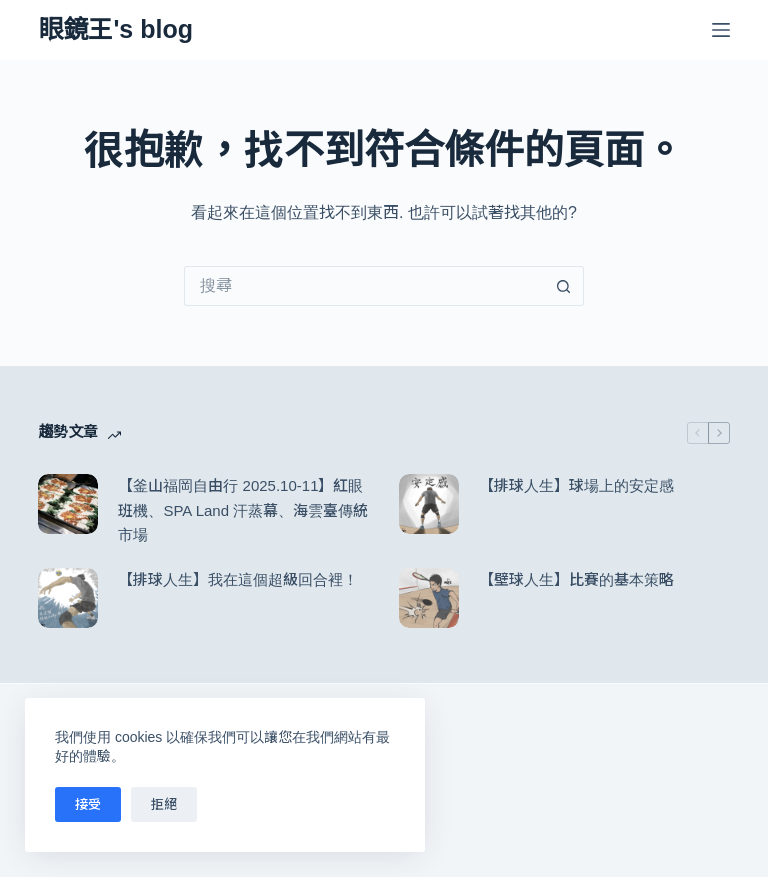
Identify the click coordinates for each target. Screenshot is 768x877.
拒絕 (164, 804)
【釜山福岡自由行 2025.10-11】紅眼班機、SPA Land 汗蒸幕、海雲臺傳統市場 (243, 510)
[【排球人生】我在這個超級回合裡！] (68, 598)
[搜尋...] (364, 286)
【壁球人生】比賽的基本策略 (576, 579)
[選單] (721, 30)
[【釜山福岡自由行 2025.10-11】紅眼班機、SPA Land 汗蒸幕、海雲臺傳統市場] (68, 504)
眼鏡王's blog (115, 29)
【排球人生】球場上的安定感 (576, 485)
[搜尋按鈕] (564, 286)
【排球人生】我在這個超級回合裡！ (238, 579)
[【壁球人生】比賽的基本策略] (429, 598)
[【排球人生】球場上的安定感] (429, 504)
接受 (88, 804)
